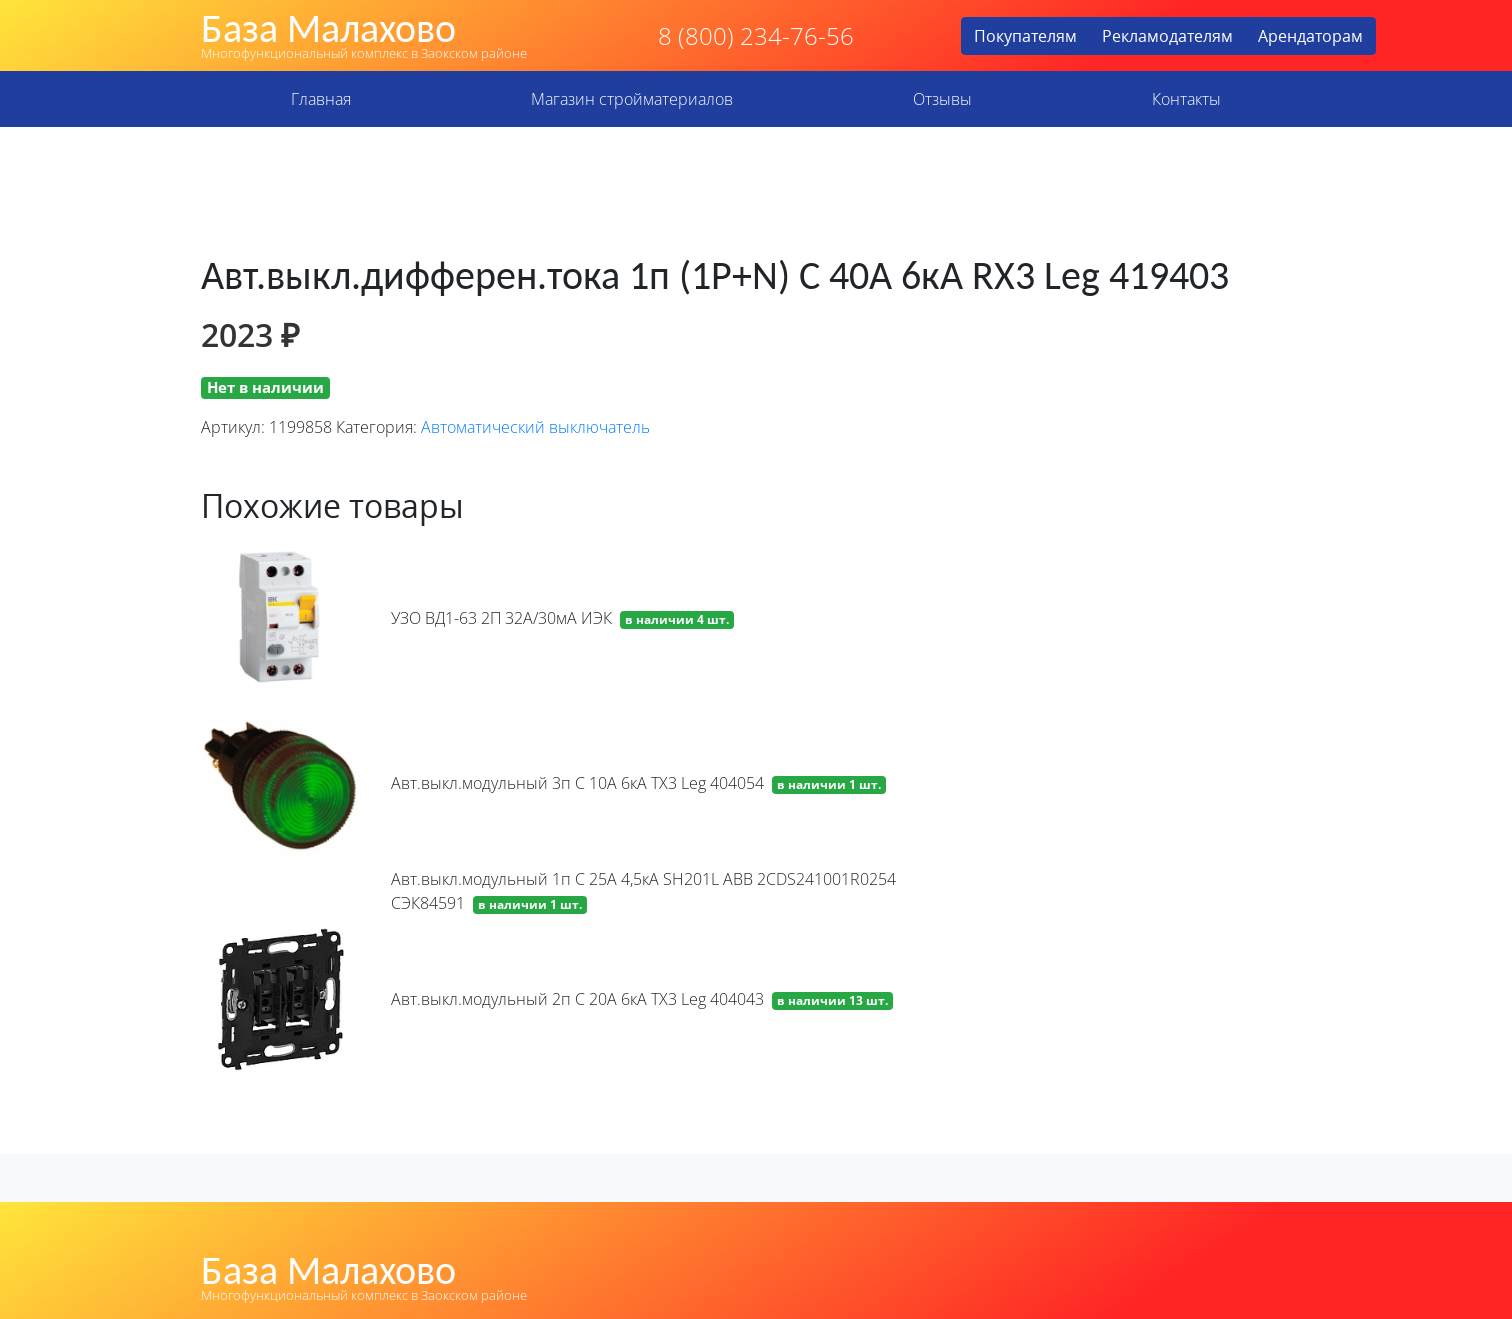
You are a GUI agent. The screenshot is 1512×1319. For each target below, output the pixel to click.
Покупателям (1025, 36)
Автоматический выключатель (535, 427)
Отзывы (942, 99)
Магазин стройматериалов (632, 99)
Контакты (1186, 99)
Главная (321, 99)
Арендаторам (1310, 36)
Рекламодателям (1167, 36)
